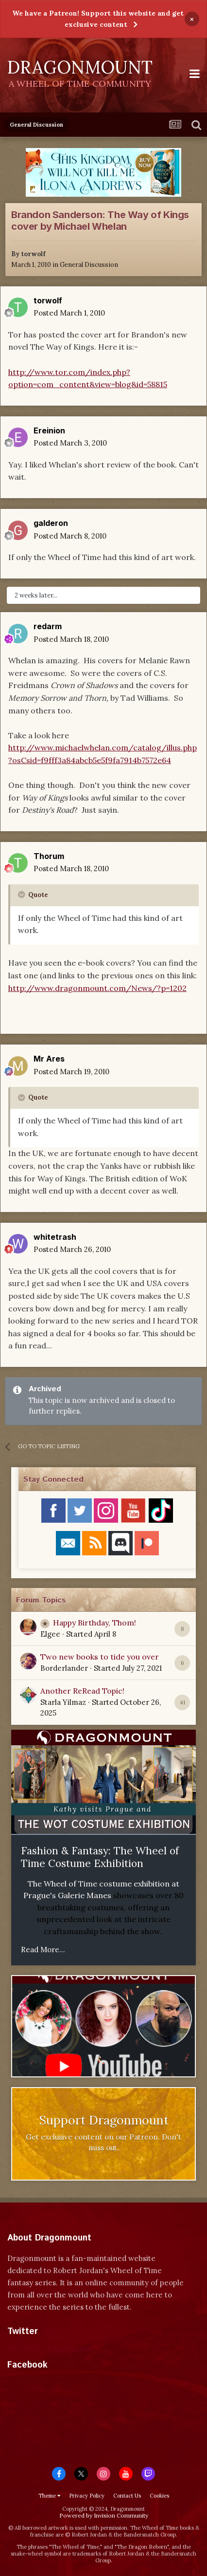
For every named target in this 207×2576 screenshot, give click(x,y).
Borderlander (64, 1668)
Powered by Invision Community (103, 2515)
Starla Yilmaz (63, 1702)
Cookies (159, 2495)
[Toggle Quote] (22, 894)
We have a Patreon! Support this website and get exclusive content (98, 19)
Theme (49, 2495)
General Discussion (89, 265)
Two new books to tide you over (99, 1656)
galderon (51, 523)
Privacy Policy (86, 2495)
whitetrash (55, 1237)
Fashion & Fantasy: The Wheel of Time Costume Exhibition (100, 1857)
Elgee (50, 1634)
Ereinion (49, 430)
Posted (69, 312)
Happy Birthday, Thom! (94, 1622)
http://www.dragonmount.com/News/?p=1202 (97, 988)
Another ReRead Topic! (82, 1691)
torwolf (33, 254)
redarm (48, 626)
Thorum (49, 856)
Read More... (43, 1949)
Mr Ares (49, 1059)
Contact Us (127, 2495)
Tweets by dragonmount (50, 2348)
